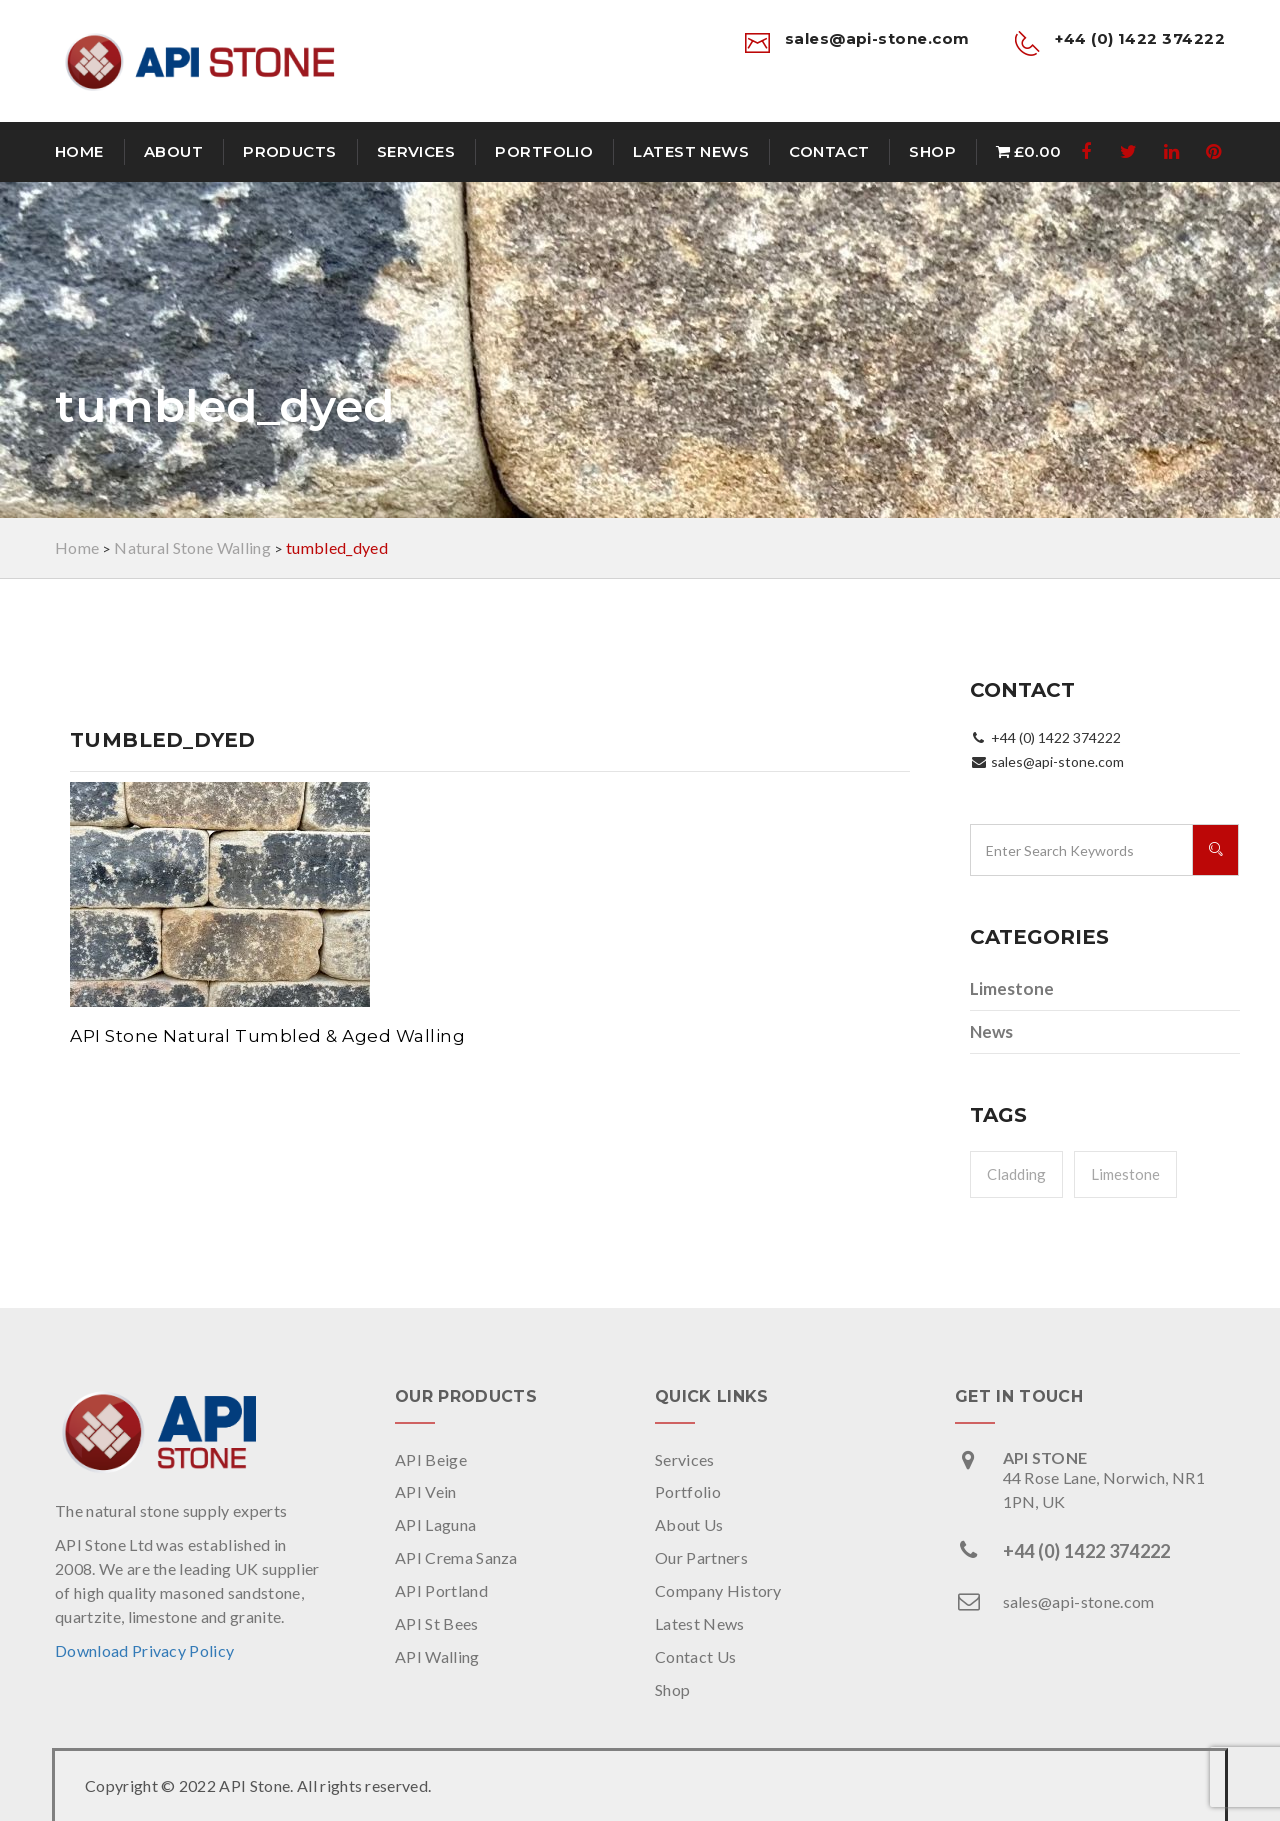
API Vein (426, 1491)
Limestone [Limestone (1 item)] (1125, 1174)
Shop (932, 151)
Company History (718, 1590)
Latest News (691, 151)
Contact (829, 151)
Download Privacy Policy (144, 1650)
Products (290, 151)
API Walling (437, 1656)
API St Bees (437, 1623)
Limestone (1012, 988)
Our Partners (701, 1557)
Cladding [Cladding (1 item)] (1016, 1174)
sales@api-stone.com (1079, 1601)
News (991, 1031)
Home (79, 151)
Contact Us (695, 1656)
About (173, 151)
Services (416, 151)
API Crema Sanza (456, 1557)
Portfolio (544, 151)
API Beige (431, 1459)
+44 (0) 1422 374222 (1087, 1551)
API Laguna (435, 1524)
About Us (689, 1524)
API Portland (441, 1590)
